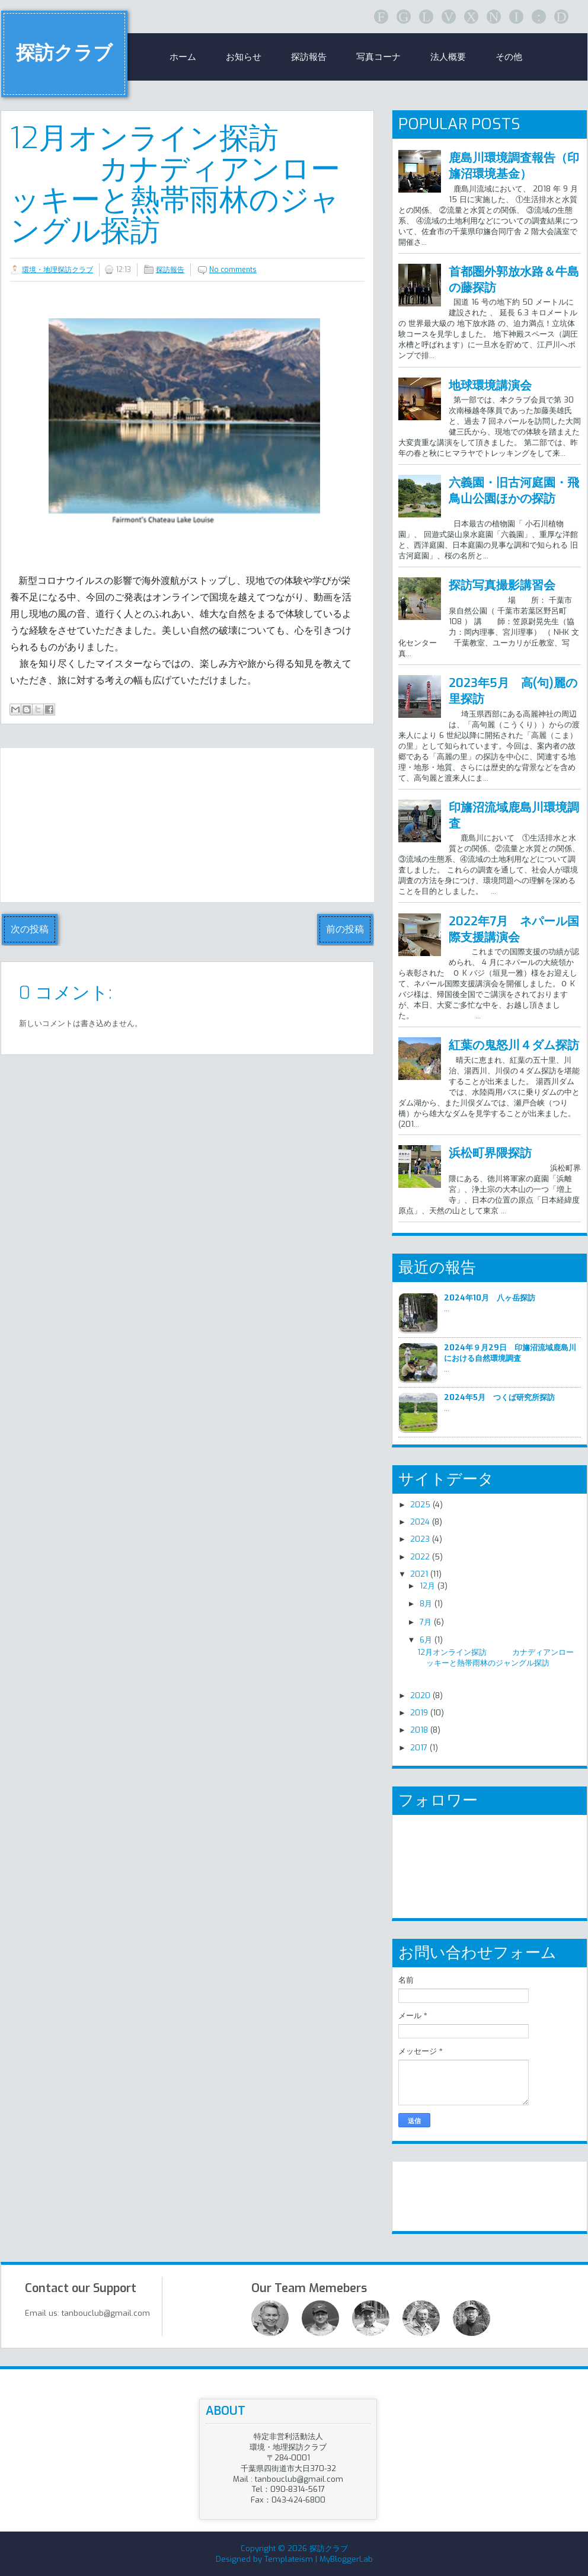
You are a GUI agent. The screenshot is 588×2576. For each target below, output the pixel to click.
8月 (426, 1604)
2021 (419, 1574)
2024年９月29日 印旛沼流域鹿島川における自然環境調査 (510, 1353)
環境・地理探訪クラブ (57, 269)
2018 (419, 1730)
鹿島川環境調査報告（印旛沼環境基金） (514, 166)
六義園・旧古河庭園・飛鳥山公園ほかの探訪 (514, 491)
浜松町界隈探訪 (490, 1153)
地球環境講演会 (490, 386)
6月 (426, 1640)
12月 (427, 1586)
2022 (420, 1557)
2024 (420, 1522)
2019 (419, 1713)
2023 (420, 1539)
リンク (423, 2191)
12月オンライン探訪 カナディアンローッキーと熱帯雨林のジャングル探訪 (175, 184)
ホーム (183, 57)
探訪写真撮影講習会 (502, 585)
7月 (426, 1622)
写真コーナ (378, 57)
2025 (420, 1505)
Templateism (288, 2559)
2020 (420, 1695)
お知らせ (243, 57)
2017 (418, 1748)
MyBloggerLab (346, 2559)
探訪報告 (309, 57)
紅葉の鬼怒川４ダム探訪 (514, 1045)
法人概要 (448, 57)
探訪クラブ (64, 52)
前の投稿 (345, 929)
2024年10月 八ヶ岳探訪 (489, 1298)
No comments (233, 269)
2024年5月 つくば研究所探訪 (499, 1397)
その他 (509, 57)
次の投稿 (30, 929)
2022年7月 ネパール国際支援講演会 (514, 929)
